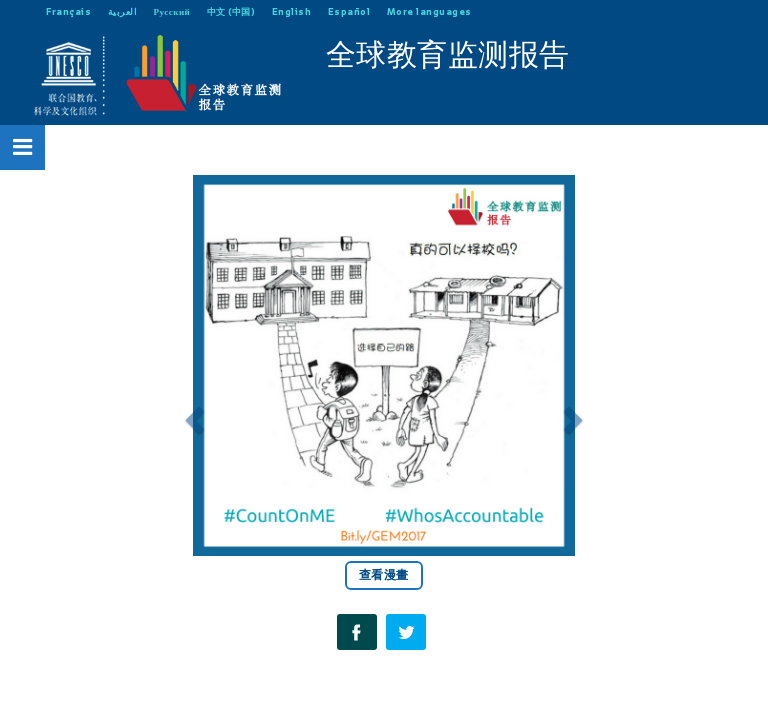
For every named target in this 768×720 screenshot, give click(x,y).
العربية (123, 11)
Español (349, 11)
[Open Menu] (23, 147)
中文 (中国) (231, 11)
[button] (191, 413)
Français (68, 11)
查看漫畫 (384, 575)
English (292, 11)
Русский (172, 11)
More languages (429, 11)
